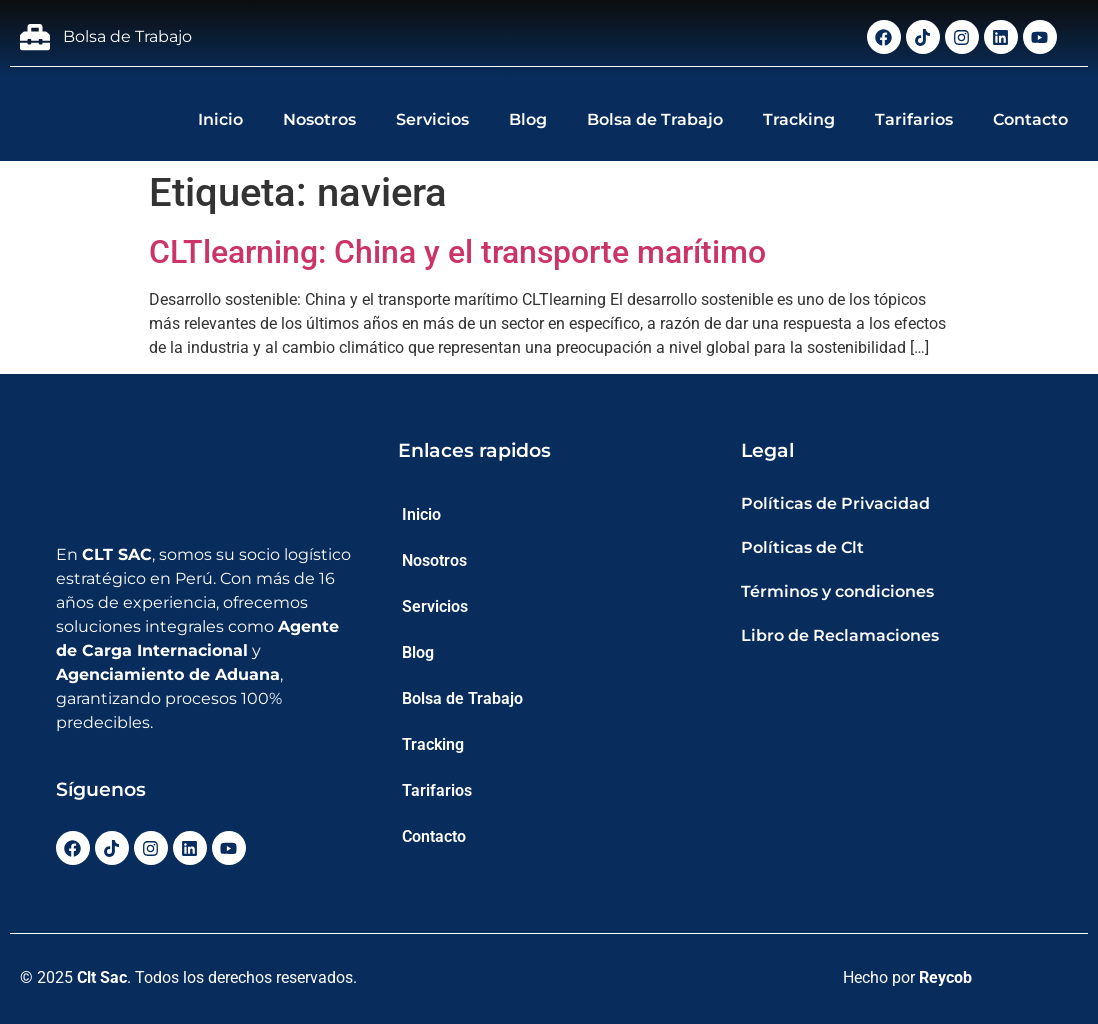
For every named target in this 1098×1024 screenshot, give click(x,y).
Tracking (799, 119)
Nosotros (319, 119)
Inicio (220, 119)
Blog (528, 119)
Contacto (1030, 119)
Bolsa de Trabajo (655, 119)
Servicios (432, 119)
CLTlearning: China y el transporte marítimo (457, 252)
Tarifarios (914, 119)
